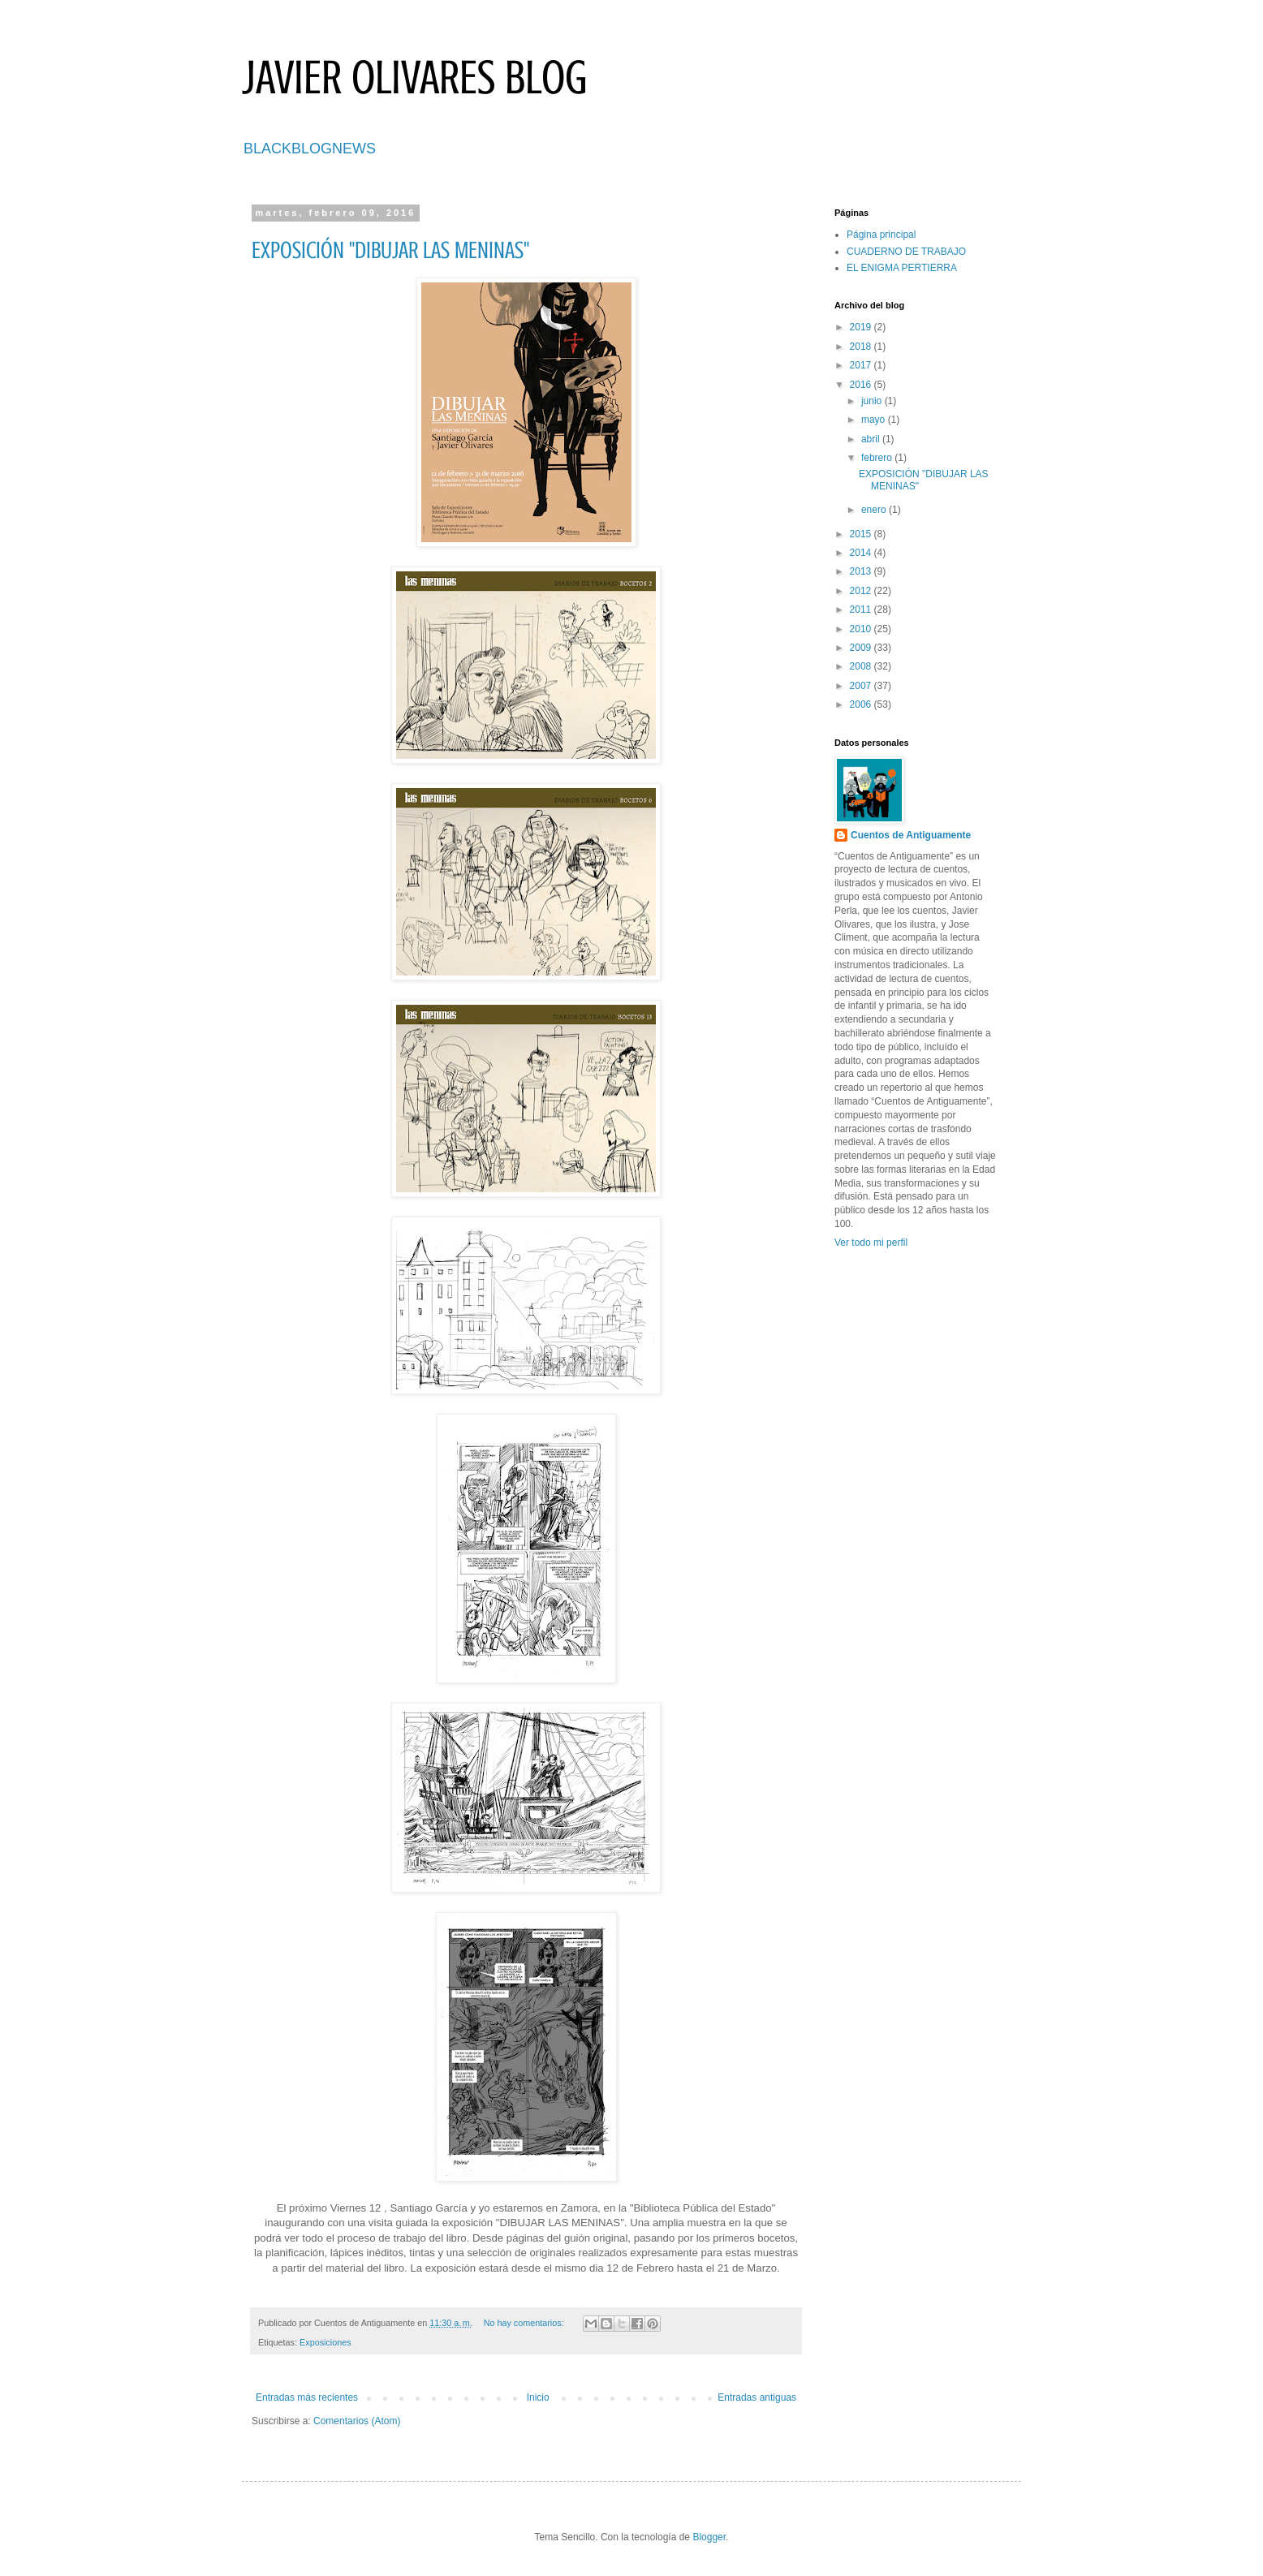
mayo (874, 419)
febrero (877, 457)
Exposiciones (325, 2342)
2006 (862, 704)
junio (873, 401)
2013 (862, 571)
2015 (862, 534)
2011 (862, 609)
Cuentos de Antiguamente (911, 835)
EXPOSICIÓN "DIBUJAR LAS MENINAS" (390, 250)
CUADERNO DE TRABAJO (906, 251)
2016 (862, 384)
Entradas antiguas (757, 2397)
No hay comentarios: (525, 2323)
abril (871, 439)
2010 (862, 629)
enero (875, 509)
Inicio (538, 2397)
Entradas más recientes (307, 2397)
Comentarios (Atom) (356, 2421)
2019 (862, 327)
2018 (862, 346)
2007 (862, 685)
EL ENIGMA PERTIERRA (902, 268)
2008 (862, 666)
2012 (862, 591)
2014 (862, 552)
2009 (862, 647)
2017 (862, 365)
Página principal (881, 234)
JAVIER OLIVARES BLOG (415, 77)
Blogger (709, 2537)
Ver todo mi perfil (870, 1242)
